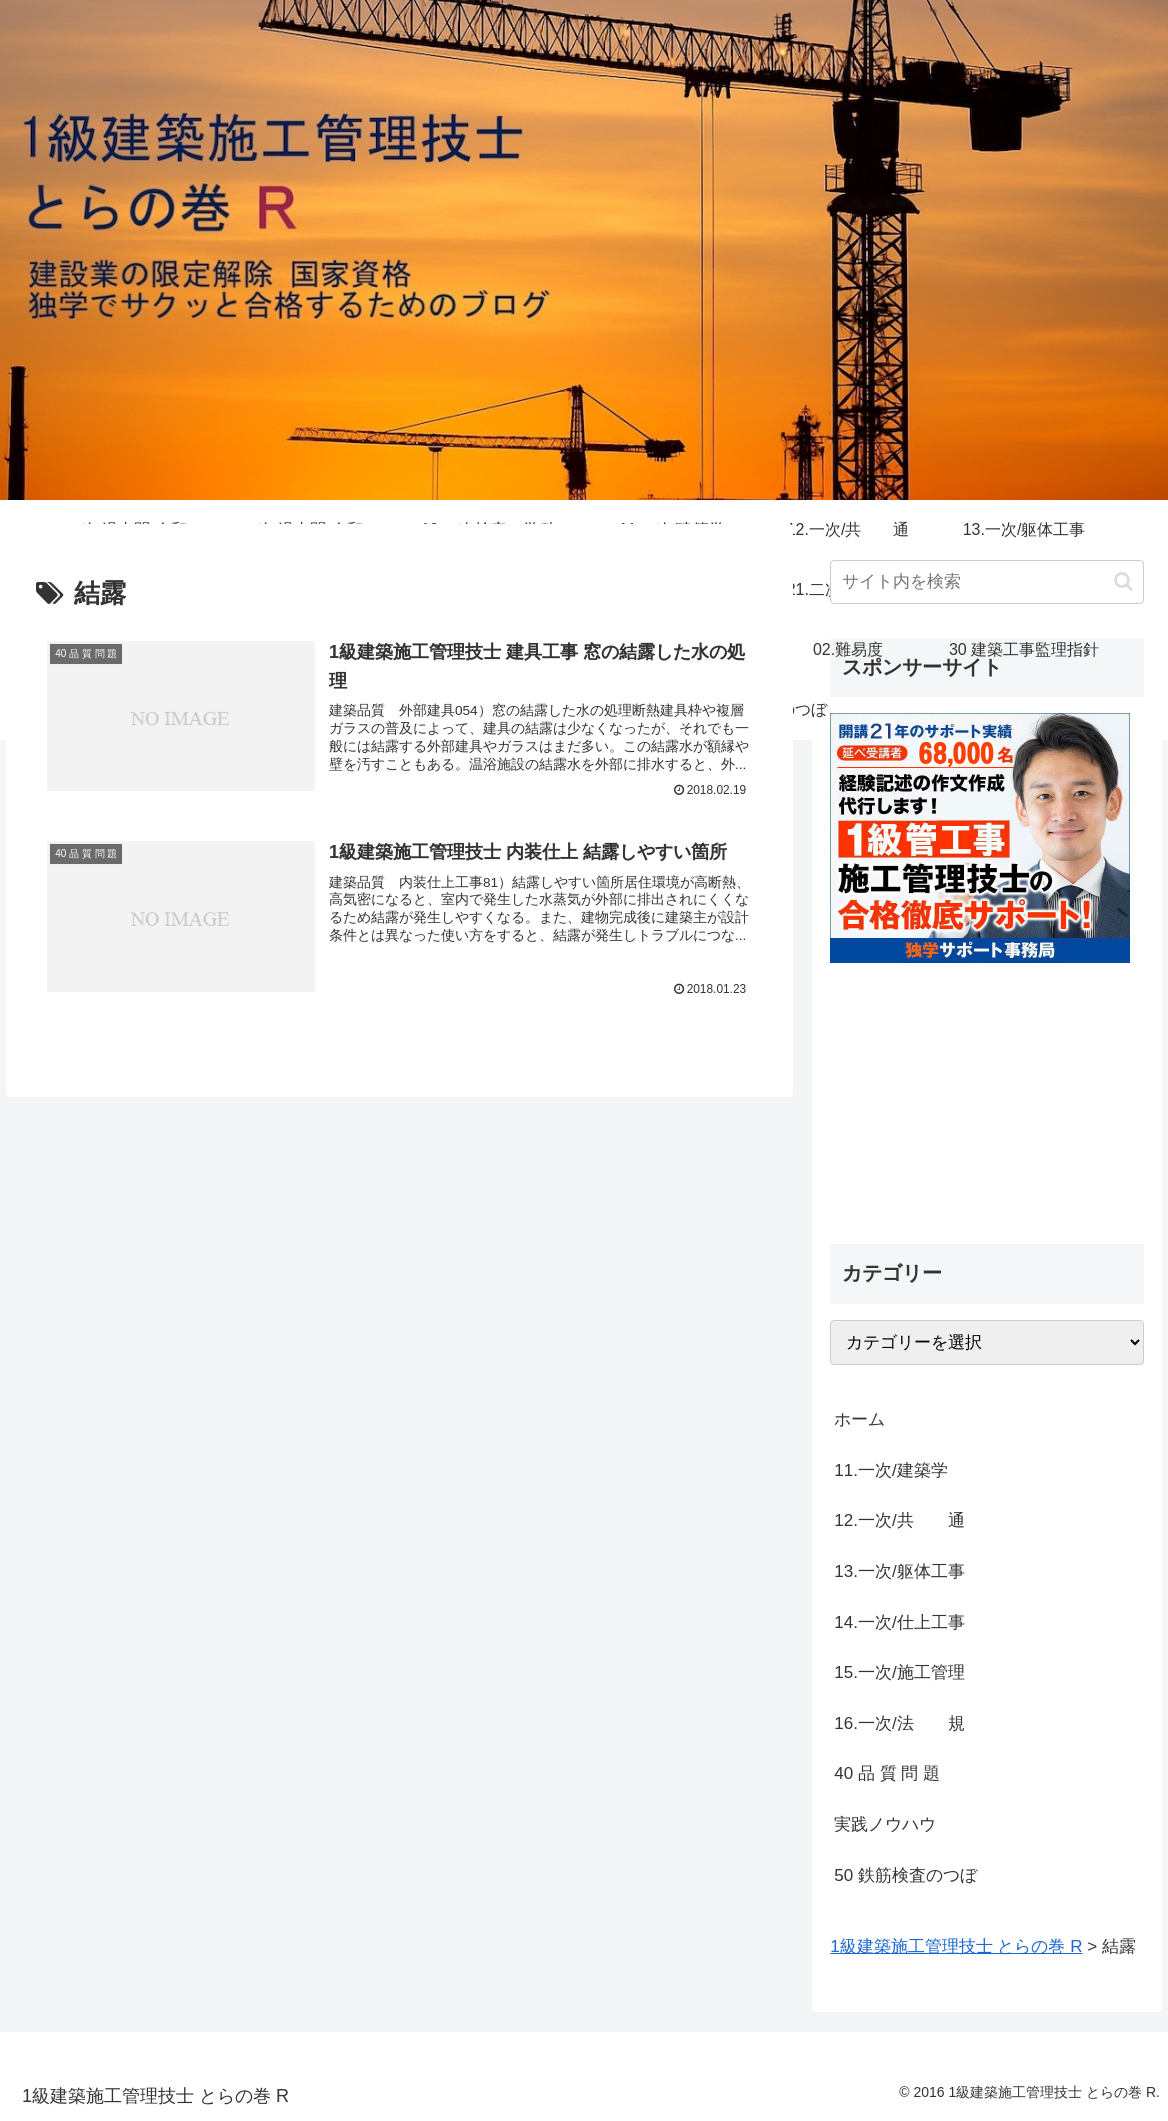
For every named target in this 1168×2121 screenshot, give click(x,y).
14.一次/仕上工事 (899, 1622)
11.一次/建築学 (899, 1470)
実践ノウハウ (885, 1824)
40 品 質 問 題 (887, 1773)
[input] (986, 582)
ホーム (859, 1419)
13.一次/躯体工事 (899, 1571)
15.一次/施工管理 (899, 1672)
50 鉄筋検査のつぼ (905, 1875)
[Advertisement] (986, 1088)
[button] (1123, 581)
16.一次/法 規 (899, 1723)
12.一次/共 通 (899, 1520)
